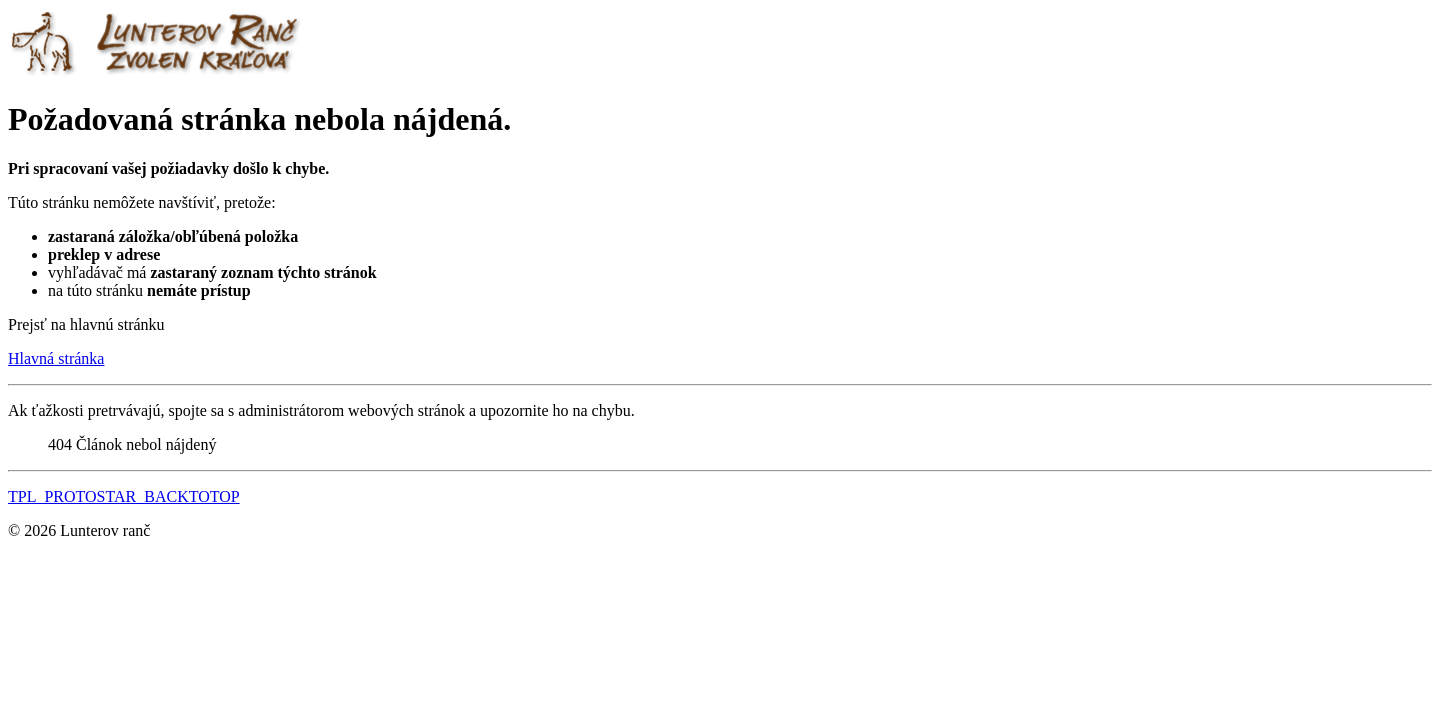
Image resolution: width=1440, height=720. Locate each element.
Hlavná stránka (56, 358)
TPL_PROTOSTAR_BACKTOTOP (124, 496)
